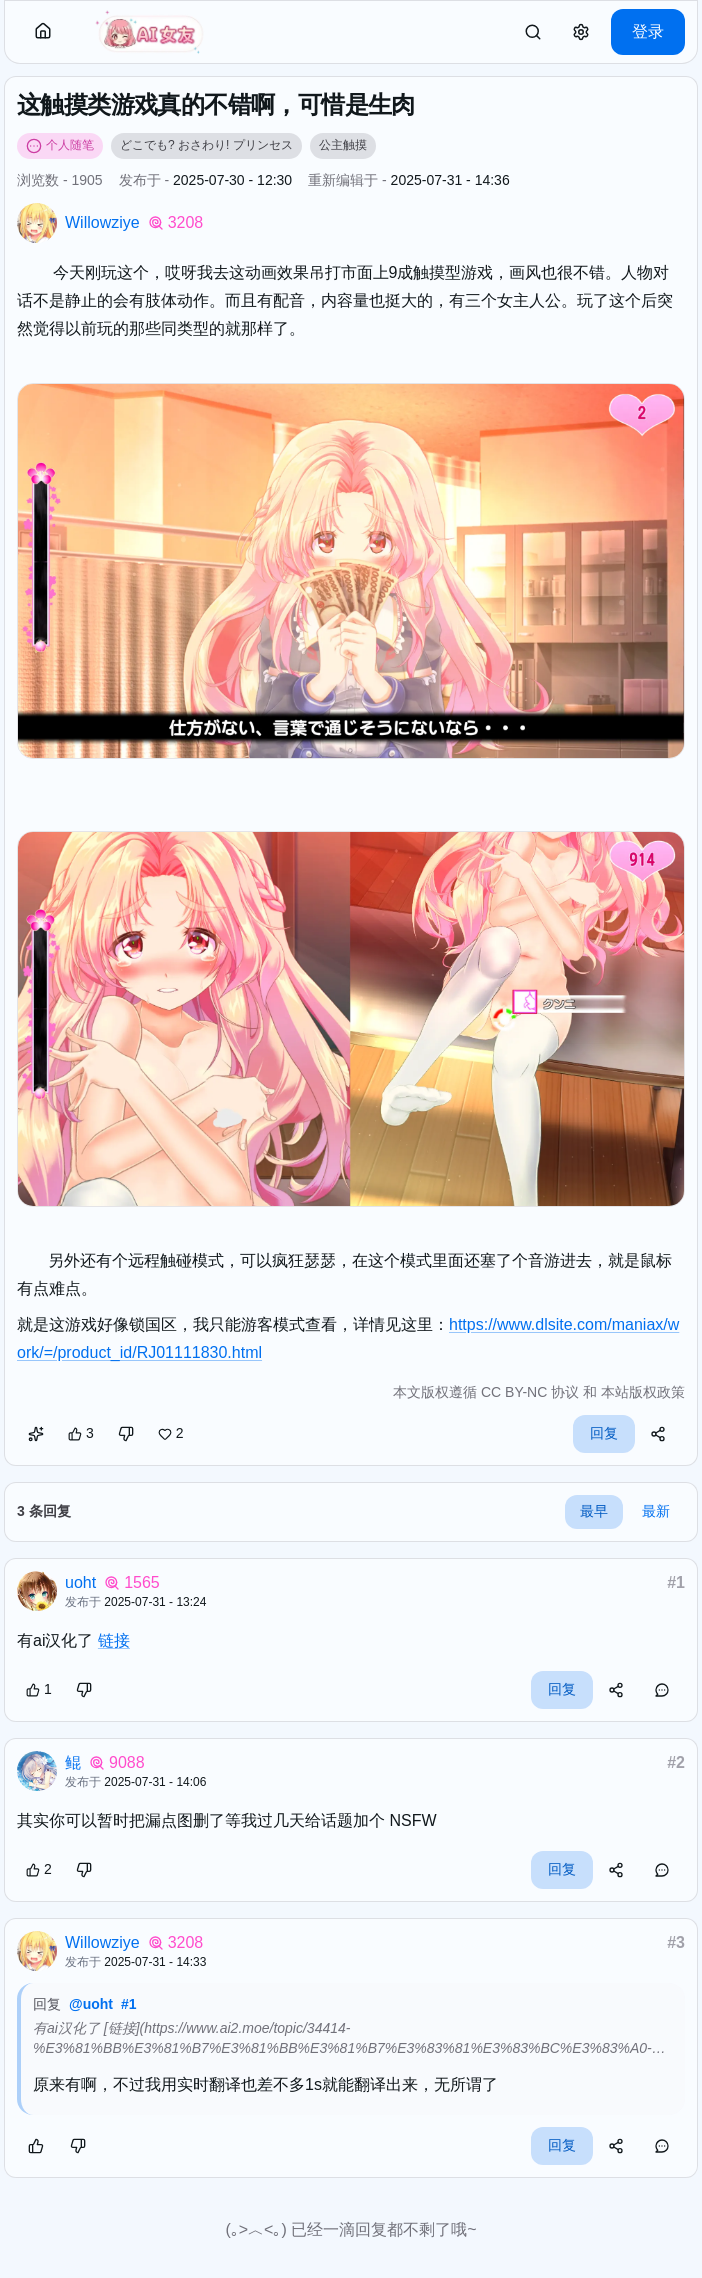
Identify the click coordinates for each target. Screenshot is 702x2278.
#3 (676, 1942)
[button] (43, 32)
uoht (80, 1582)
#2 (676, 1762)
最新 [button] (656, 1511)
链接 (114, 1640)
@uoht (91, 2004)
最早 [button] (594, 1511)
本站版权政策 (643, 1392)
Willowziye (102, 222)
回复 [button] (604, 1433)
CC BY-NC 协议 (530, 1392)
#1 (676, 1582)
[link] (533, 32)
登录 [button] (648, 31)
